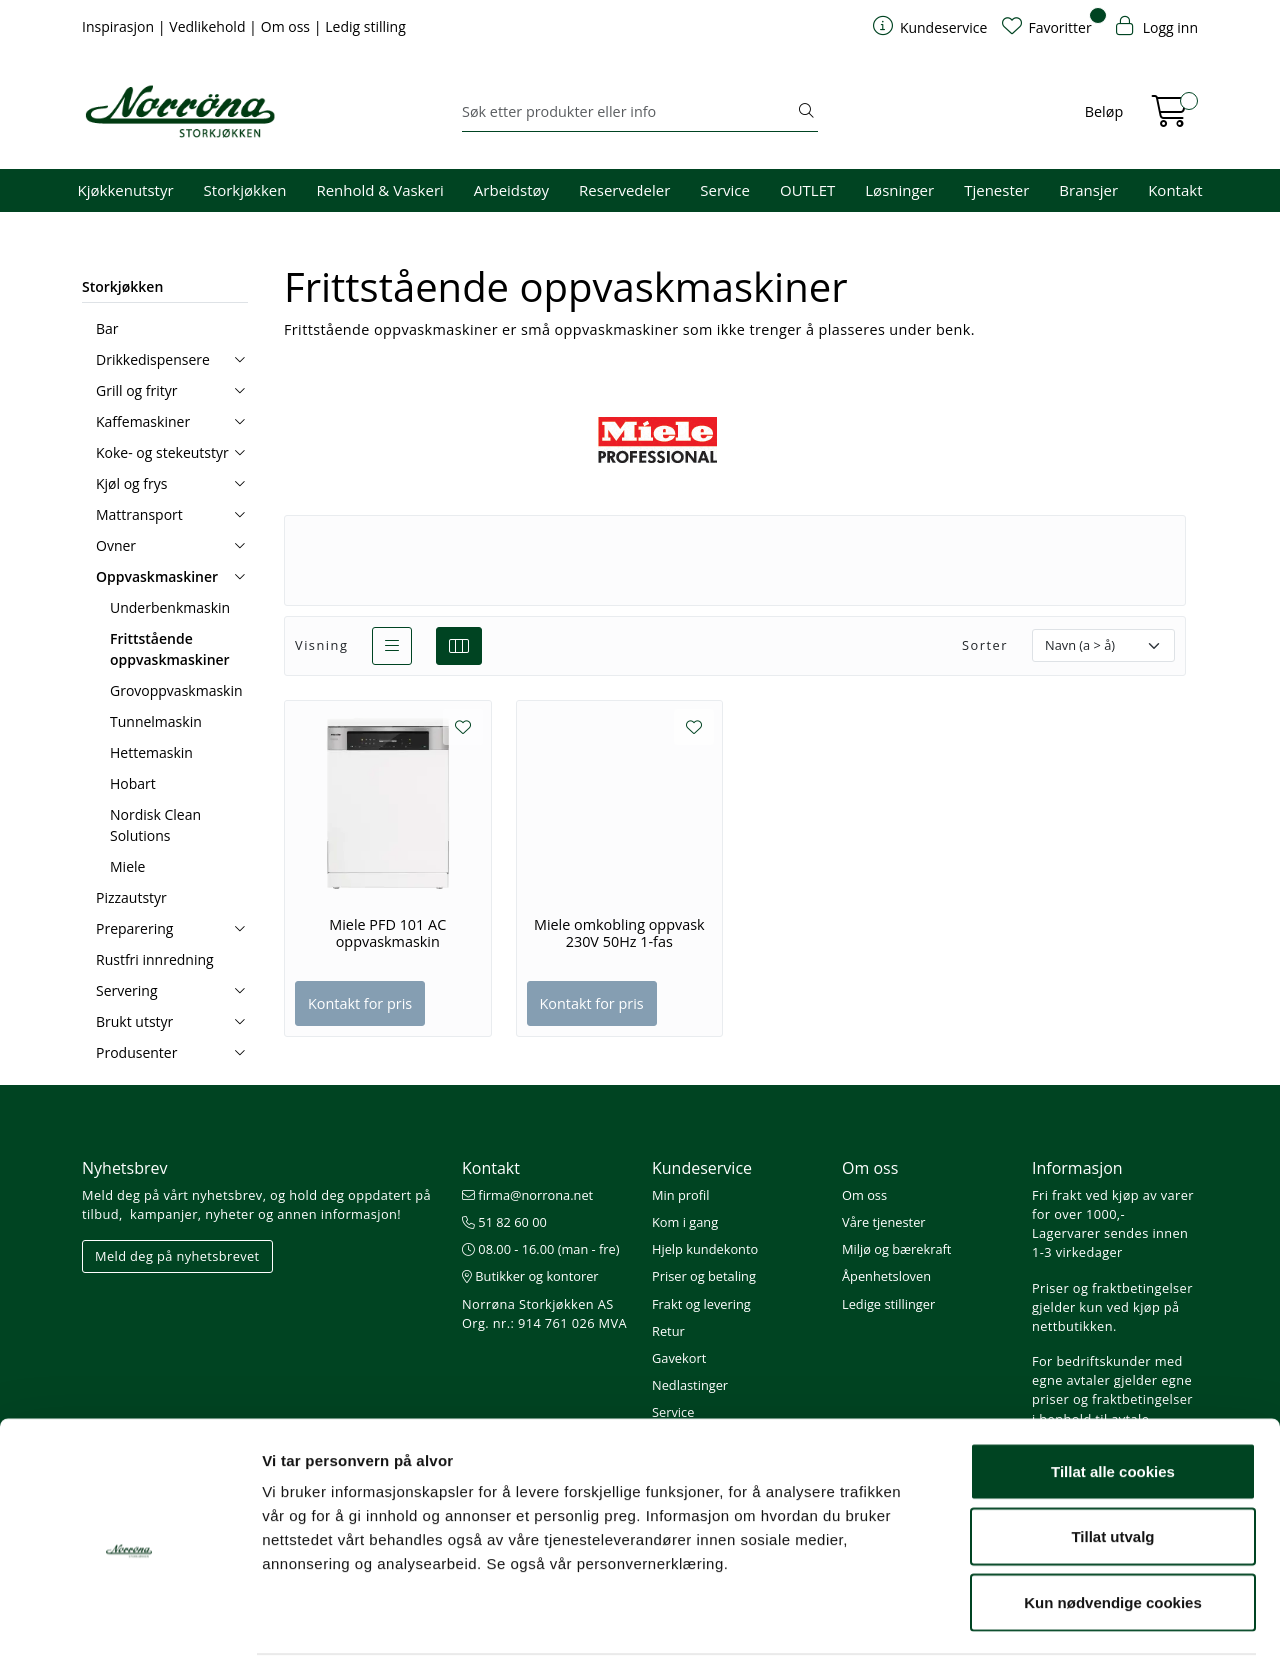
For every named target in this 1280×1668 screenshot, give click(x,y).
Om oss (287, 26)
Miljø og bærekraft (896, 1249)
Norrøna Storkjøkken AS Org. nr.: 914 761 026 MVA (544, 1313)
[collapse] (239, 359)
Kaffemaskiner (143, 421)
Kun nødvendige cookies (1113, 1536)
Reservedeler (624, 190)
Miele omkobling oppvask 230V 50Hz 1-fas (619, 933)
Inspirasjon (120, 26)
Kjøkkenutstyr (126, 190)
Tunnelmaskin (156, 721)
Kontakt (1175, 190)
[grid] (459, 646)
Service (725, 190)
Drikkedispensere (153, 359)
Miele (127, 866)
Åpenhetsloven (886, 1276)
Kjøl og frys (131, 483)
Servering (127, 990)
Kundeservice (702, 1168)
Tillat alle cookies (1113, 1405)
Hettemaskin (151, 752)
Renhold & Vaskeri (379, 190)
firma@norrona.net (527, 1195)
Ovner (116, 545)
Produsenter (136, 1052)
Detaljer (1065, 1628)
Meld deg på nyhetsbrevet (177, 1256)
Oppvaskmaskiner (157, 576)
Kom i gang (685, 1222)
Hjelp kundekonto (705, 1249)
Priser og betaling (704, 1276)
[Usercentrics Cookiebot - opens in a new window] (129, 1629)
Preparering (134, 928)
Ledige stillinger (888, 1304)
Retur (668, 1331)
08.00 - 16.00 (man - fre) (541, 1249)
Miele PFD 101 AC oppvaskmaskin (387, 933)
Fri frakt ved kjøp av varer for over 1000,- (1113, 1204)
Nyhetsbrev (125, 1168)
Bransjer (1088, 190)
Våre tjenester (884, 1222)
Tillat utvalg (1112, 1471)
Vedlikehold (209, 26)
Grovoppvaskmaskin (176, 690)
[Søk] (628, 112)
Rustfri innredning (155, 959)
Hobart (133, 783)
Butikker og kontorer (530, 1276)
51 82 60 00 (504, 1222)
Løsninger (899, 190)
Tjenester (996, 190)
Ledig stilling (365, 26)
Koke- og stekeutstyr (162, 452)
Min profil (680, 1195)
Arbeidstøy (511, 190)
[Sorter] (1103, 645)
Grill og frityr (137, 390)
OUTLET (807, 190)
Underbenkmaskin (170, 607)
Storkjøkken (245, 190)
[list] (392, 646)
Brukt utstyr (134, 1021)
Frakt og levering (701, 1304)
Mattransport (139, 514)
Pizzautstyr (131, 897)
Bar (107, 328)
